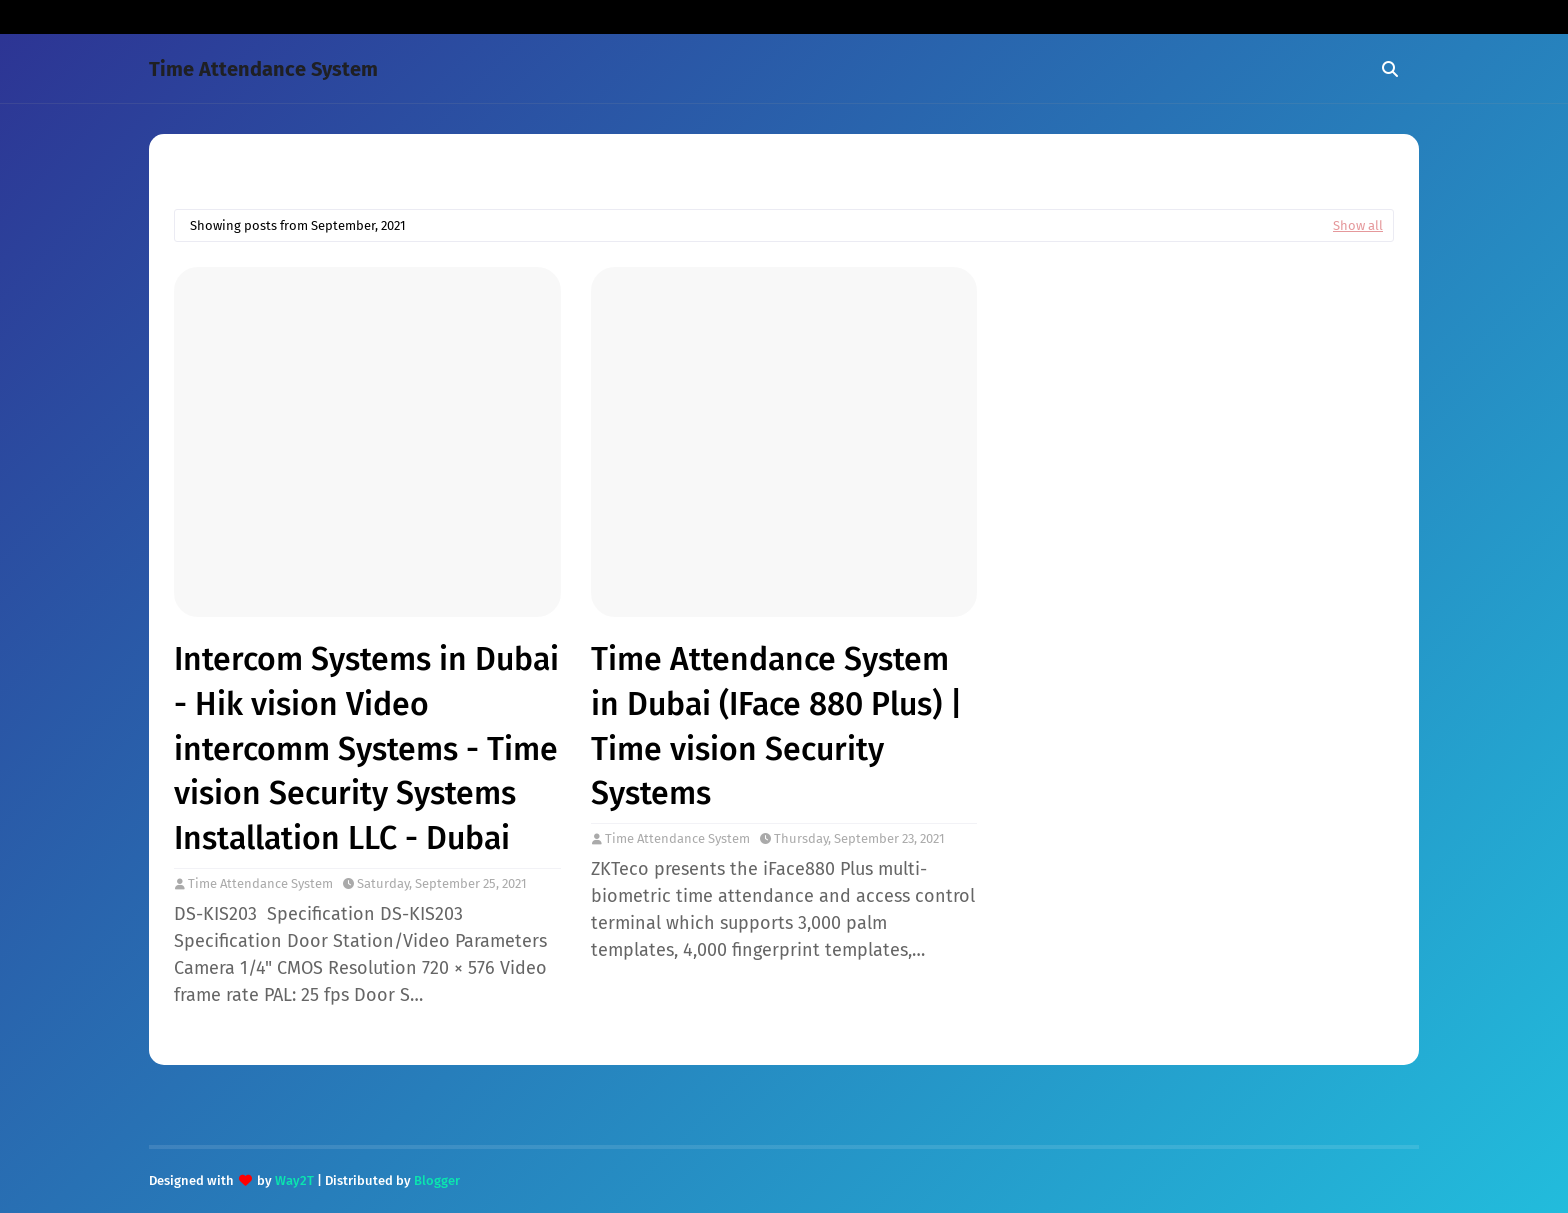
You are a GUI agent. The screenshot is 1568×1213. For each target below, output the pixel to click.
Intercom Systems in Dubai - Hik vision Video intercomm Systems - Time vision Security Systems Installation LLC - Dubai (366, 748)
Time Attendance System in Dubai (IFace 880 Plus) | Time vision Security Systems (776, 726)
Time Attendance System (263, 69)
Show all (1358, 225)
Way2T (294, 1180)
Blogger (437, 1180)
